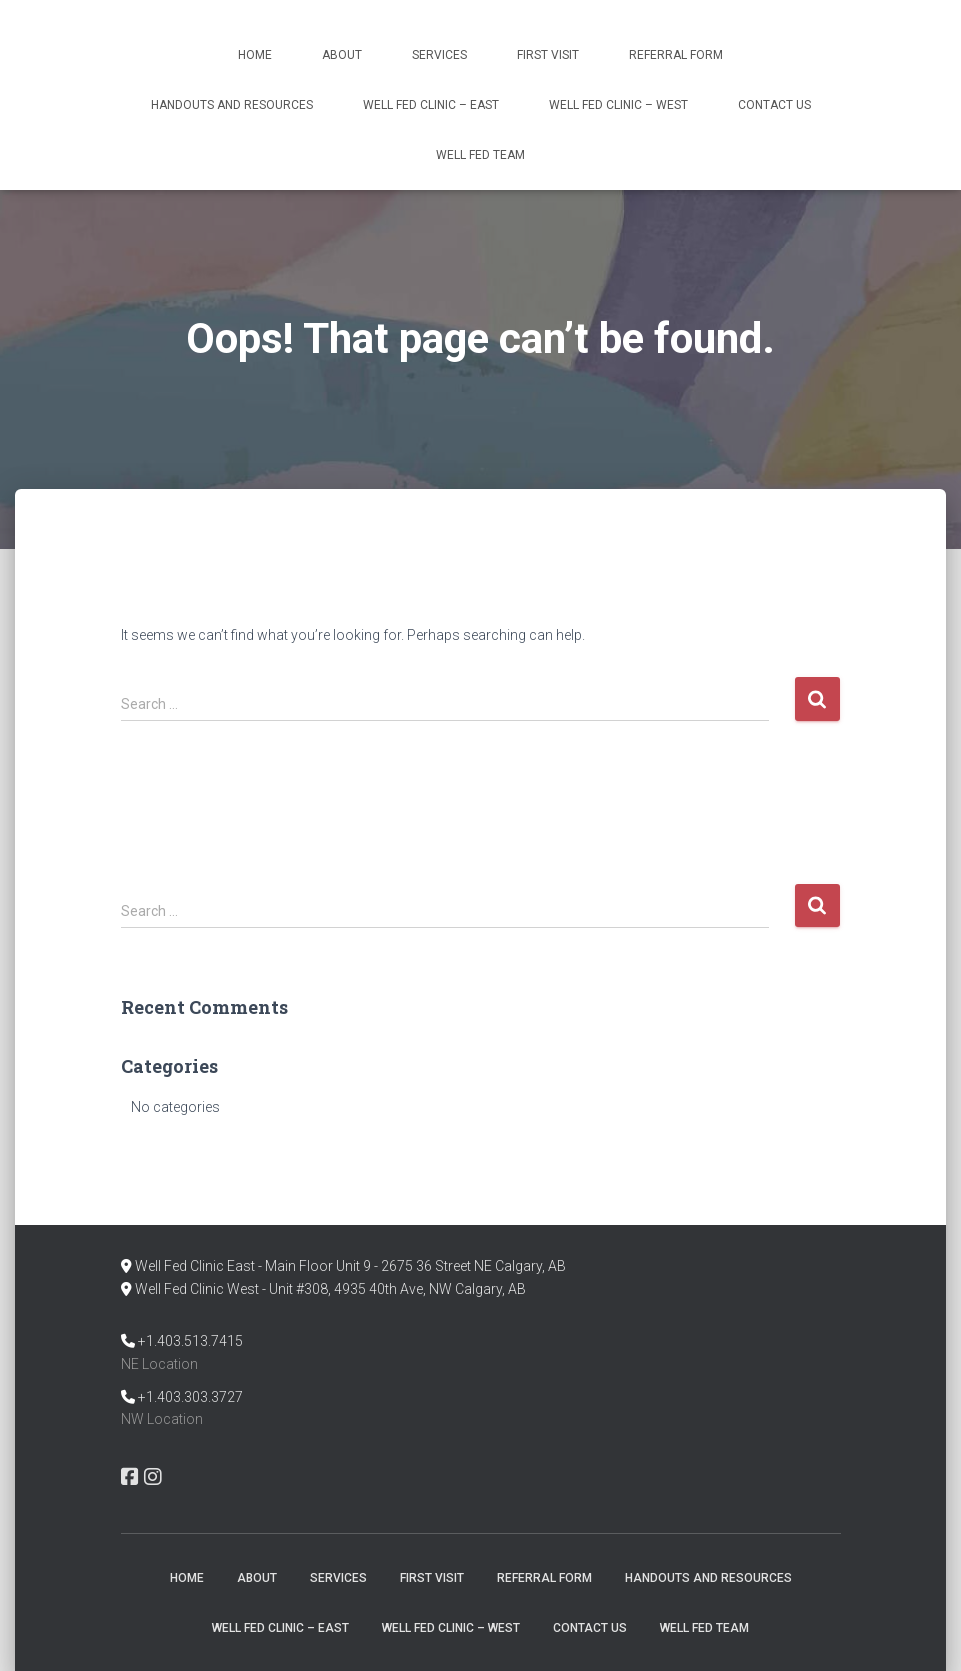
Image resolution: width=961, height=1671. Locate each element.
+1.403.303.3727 (190, 1397)
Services (439, 55)
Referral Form (676, 55)
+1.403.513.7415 (190, 1341)
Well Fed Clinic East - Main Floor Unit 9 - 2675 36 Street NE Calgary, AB (350, 1266)
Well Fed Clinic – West (618, 105)
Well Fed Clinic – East (431, 105)
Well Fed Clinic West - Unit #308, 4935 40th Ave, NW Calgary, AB (330, 1289)
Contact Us (774, 105)
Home (255, 55)
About (342, 55)
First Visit (548, 55)
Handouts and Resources (232, 105)
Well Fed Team (480, 155)
